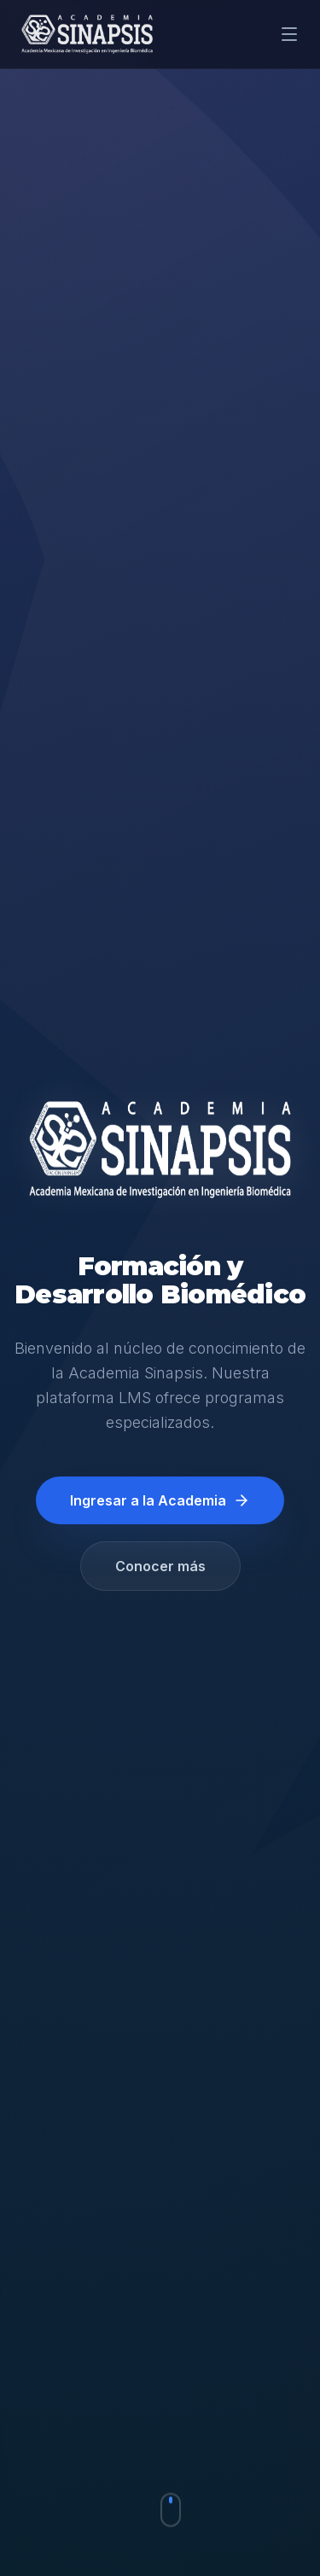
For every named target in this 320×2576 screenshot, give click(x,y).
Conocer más (160, 1566)
